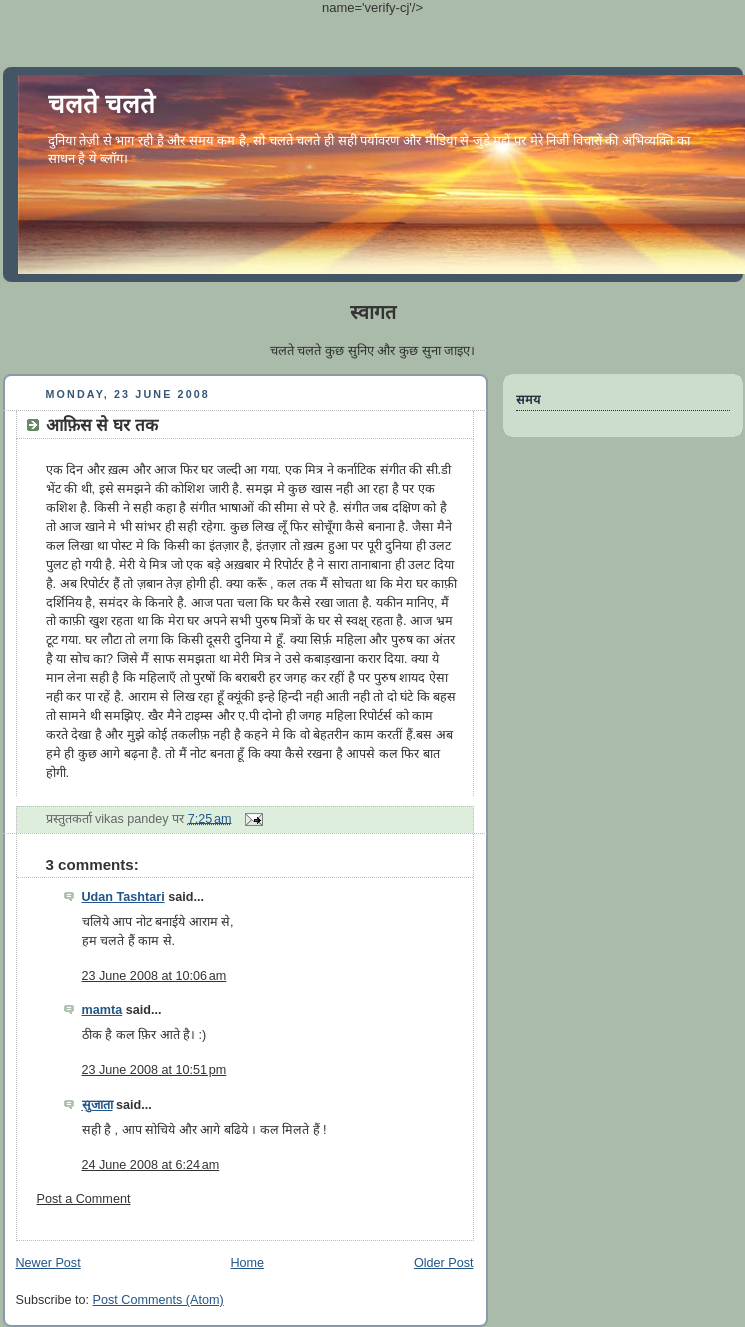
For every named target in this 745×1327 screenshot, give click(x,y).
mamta (102, 1010)
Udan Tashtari (123, 897)
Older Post (444, 1263)
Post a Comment (84, 1199)
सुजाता (97, 1105)
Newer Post (48, 1263)
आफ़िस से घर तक (102, 425)
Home (247, 1263)
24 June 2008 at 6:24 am (151, 1165)
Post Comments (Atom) (158, 1300)
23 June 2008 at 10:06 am (154, 976)
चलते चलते (101, 104)
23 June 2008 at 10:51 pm (154, 1070)
